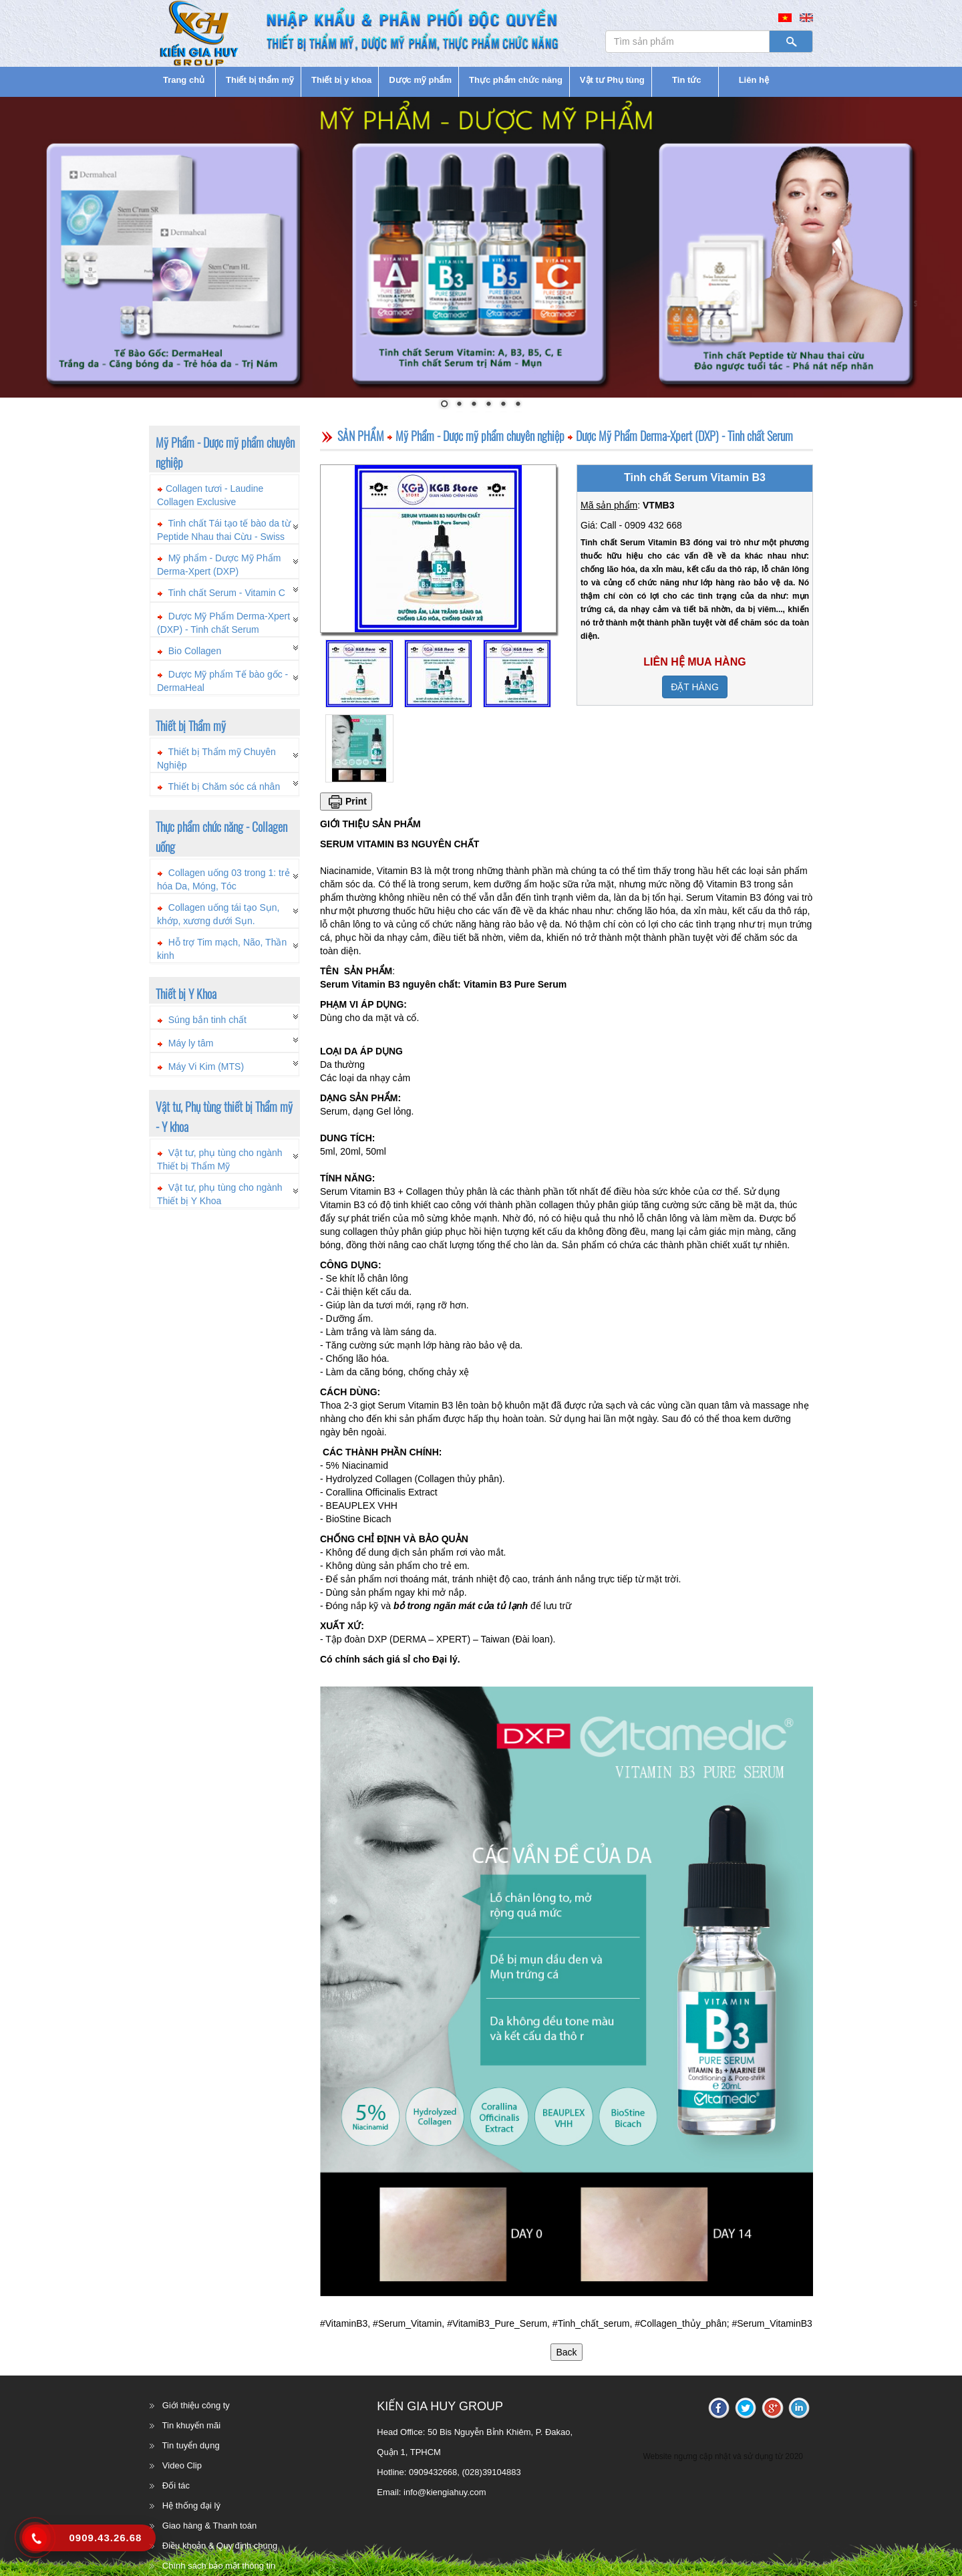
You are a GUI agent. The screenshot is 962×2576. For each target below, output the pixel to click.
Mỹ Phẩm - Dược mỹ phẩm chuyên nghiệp (480, 435)
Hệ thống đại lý (191, 2505)
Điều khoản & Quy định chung (219, 2546)
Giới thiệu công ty (196, 2405)
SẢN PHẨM (360, 435)
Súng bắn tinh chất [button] (207, 1019)
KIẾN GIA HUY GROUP (440, 2406)
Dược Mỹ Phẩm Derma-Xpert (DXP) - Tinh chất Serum (684, 435)
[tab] (224, 491)
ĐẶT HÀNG (695, 687)
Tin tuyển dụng (191, 2445)
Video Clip (182, 2465)
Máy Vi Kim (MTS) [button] (206, 1066)
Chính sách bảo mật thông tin (218, 2566)
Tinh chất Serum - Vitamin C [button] (226, 592)
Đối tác (176, 2485)
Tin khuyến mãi (191, 2425)
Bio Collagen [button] (194, 651)
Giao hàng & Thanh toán (209, 2526)
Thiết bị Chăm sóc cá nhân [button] (224, 786)
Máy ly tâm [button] (191, 1043)
